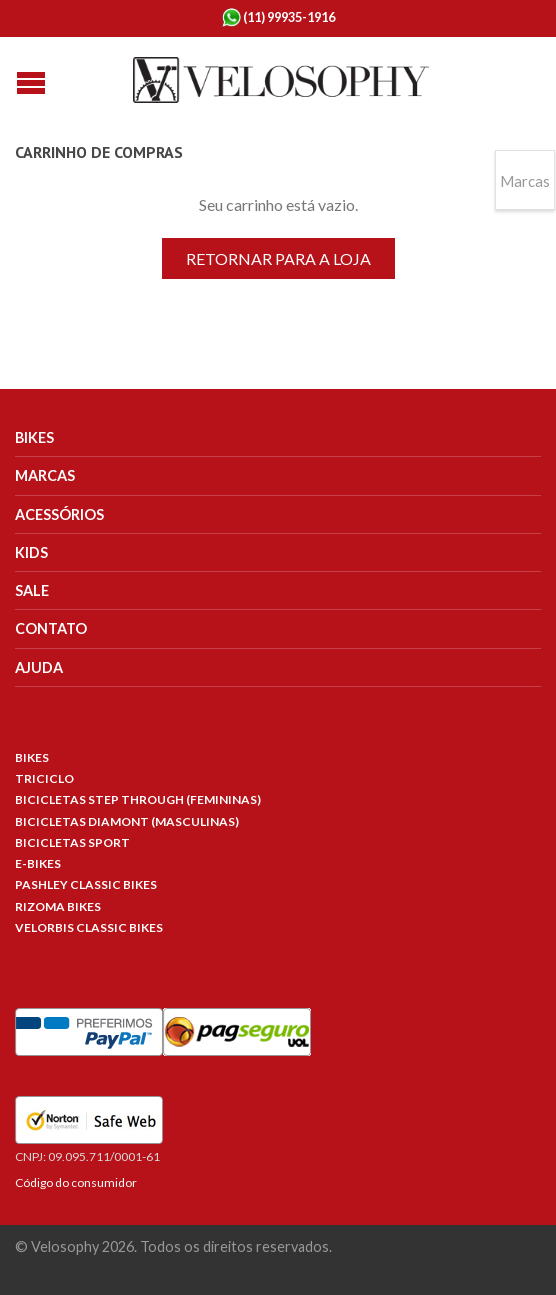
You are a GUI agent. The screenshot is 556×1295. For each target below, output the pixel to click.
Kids (31, 552)
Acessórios (59, 514)
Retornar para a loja (278, 258)
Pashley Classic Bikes (86, 884)
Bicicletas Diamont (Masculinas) (127, 821)
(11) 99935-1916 (278, 18)
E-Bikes (38, 863)
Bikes (34, 437)
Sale (32, 590)
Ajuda (39, 667)
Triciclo (44, 778)
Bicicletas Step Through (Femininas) (138, 799)
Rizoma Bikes (58, 906)
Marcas (45, 475)
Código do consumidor (76, 1182)
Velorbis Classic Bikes (89, 927)
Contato (51, 628)
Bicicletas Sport (72, 842)
